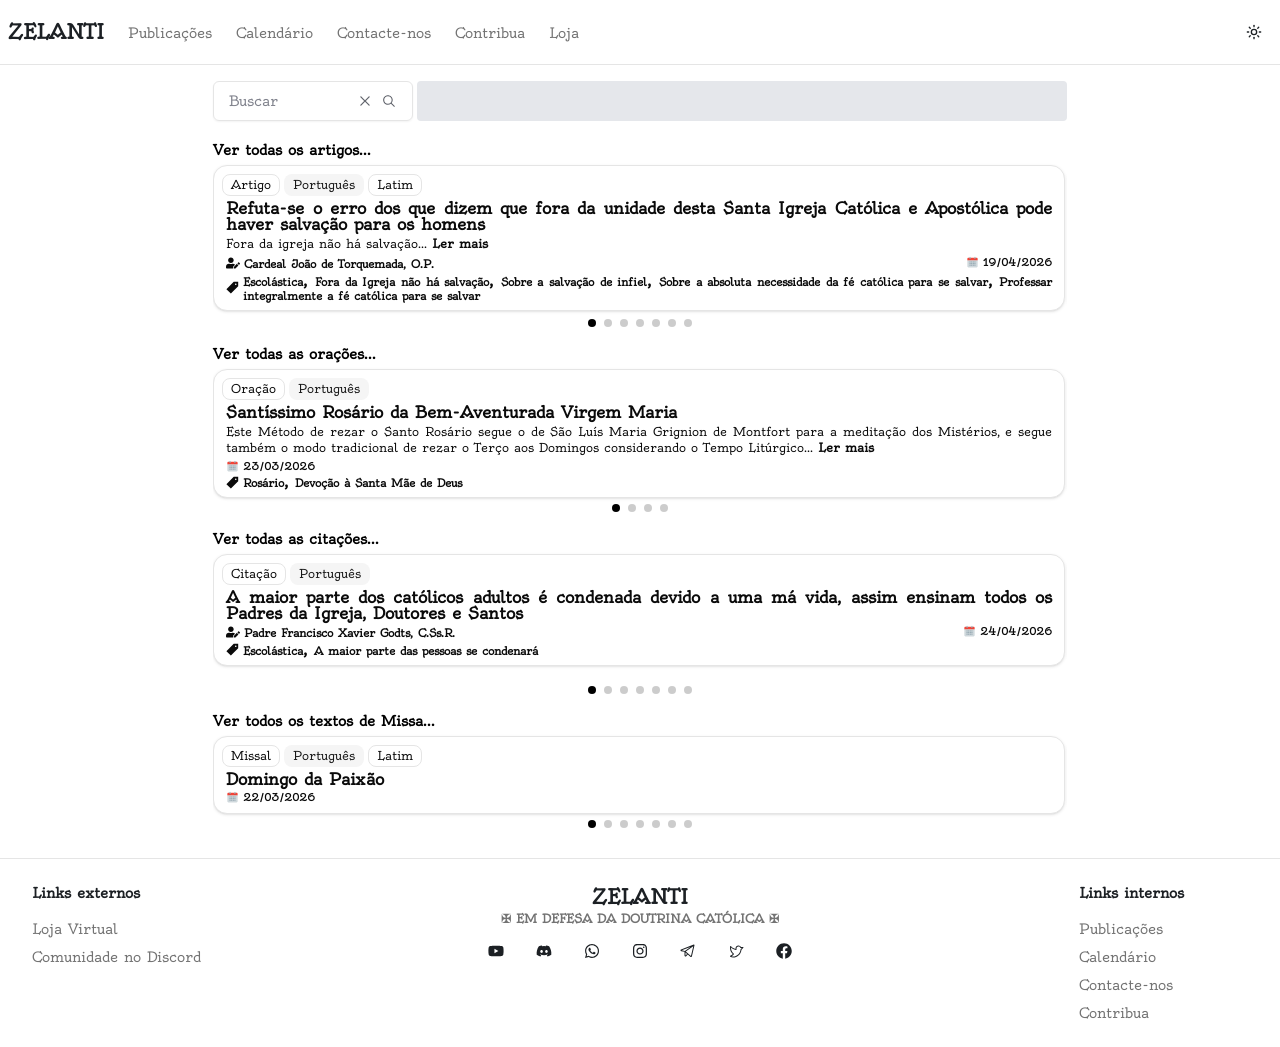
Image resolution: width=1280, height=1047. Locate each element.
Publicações (170, 33)
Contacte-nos (384, 33)
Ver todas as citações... (296, 539)
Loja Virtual (75, 929)
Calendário (274, 33)
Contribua (490, 33)
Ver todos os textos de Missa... (324, 721)
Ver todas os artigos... (292, 150)
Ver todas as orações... (294, 354)
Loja (564, 33)
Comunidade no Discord (116, 957)
